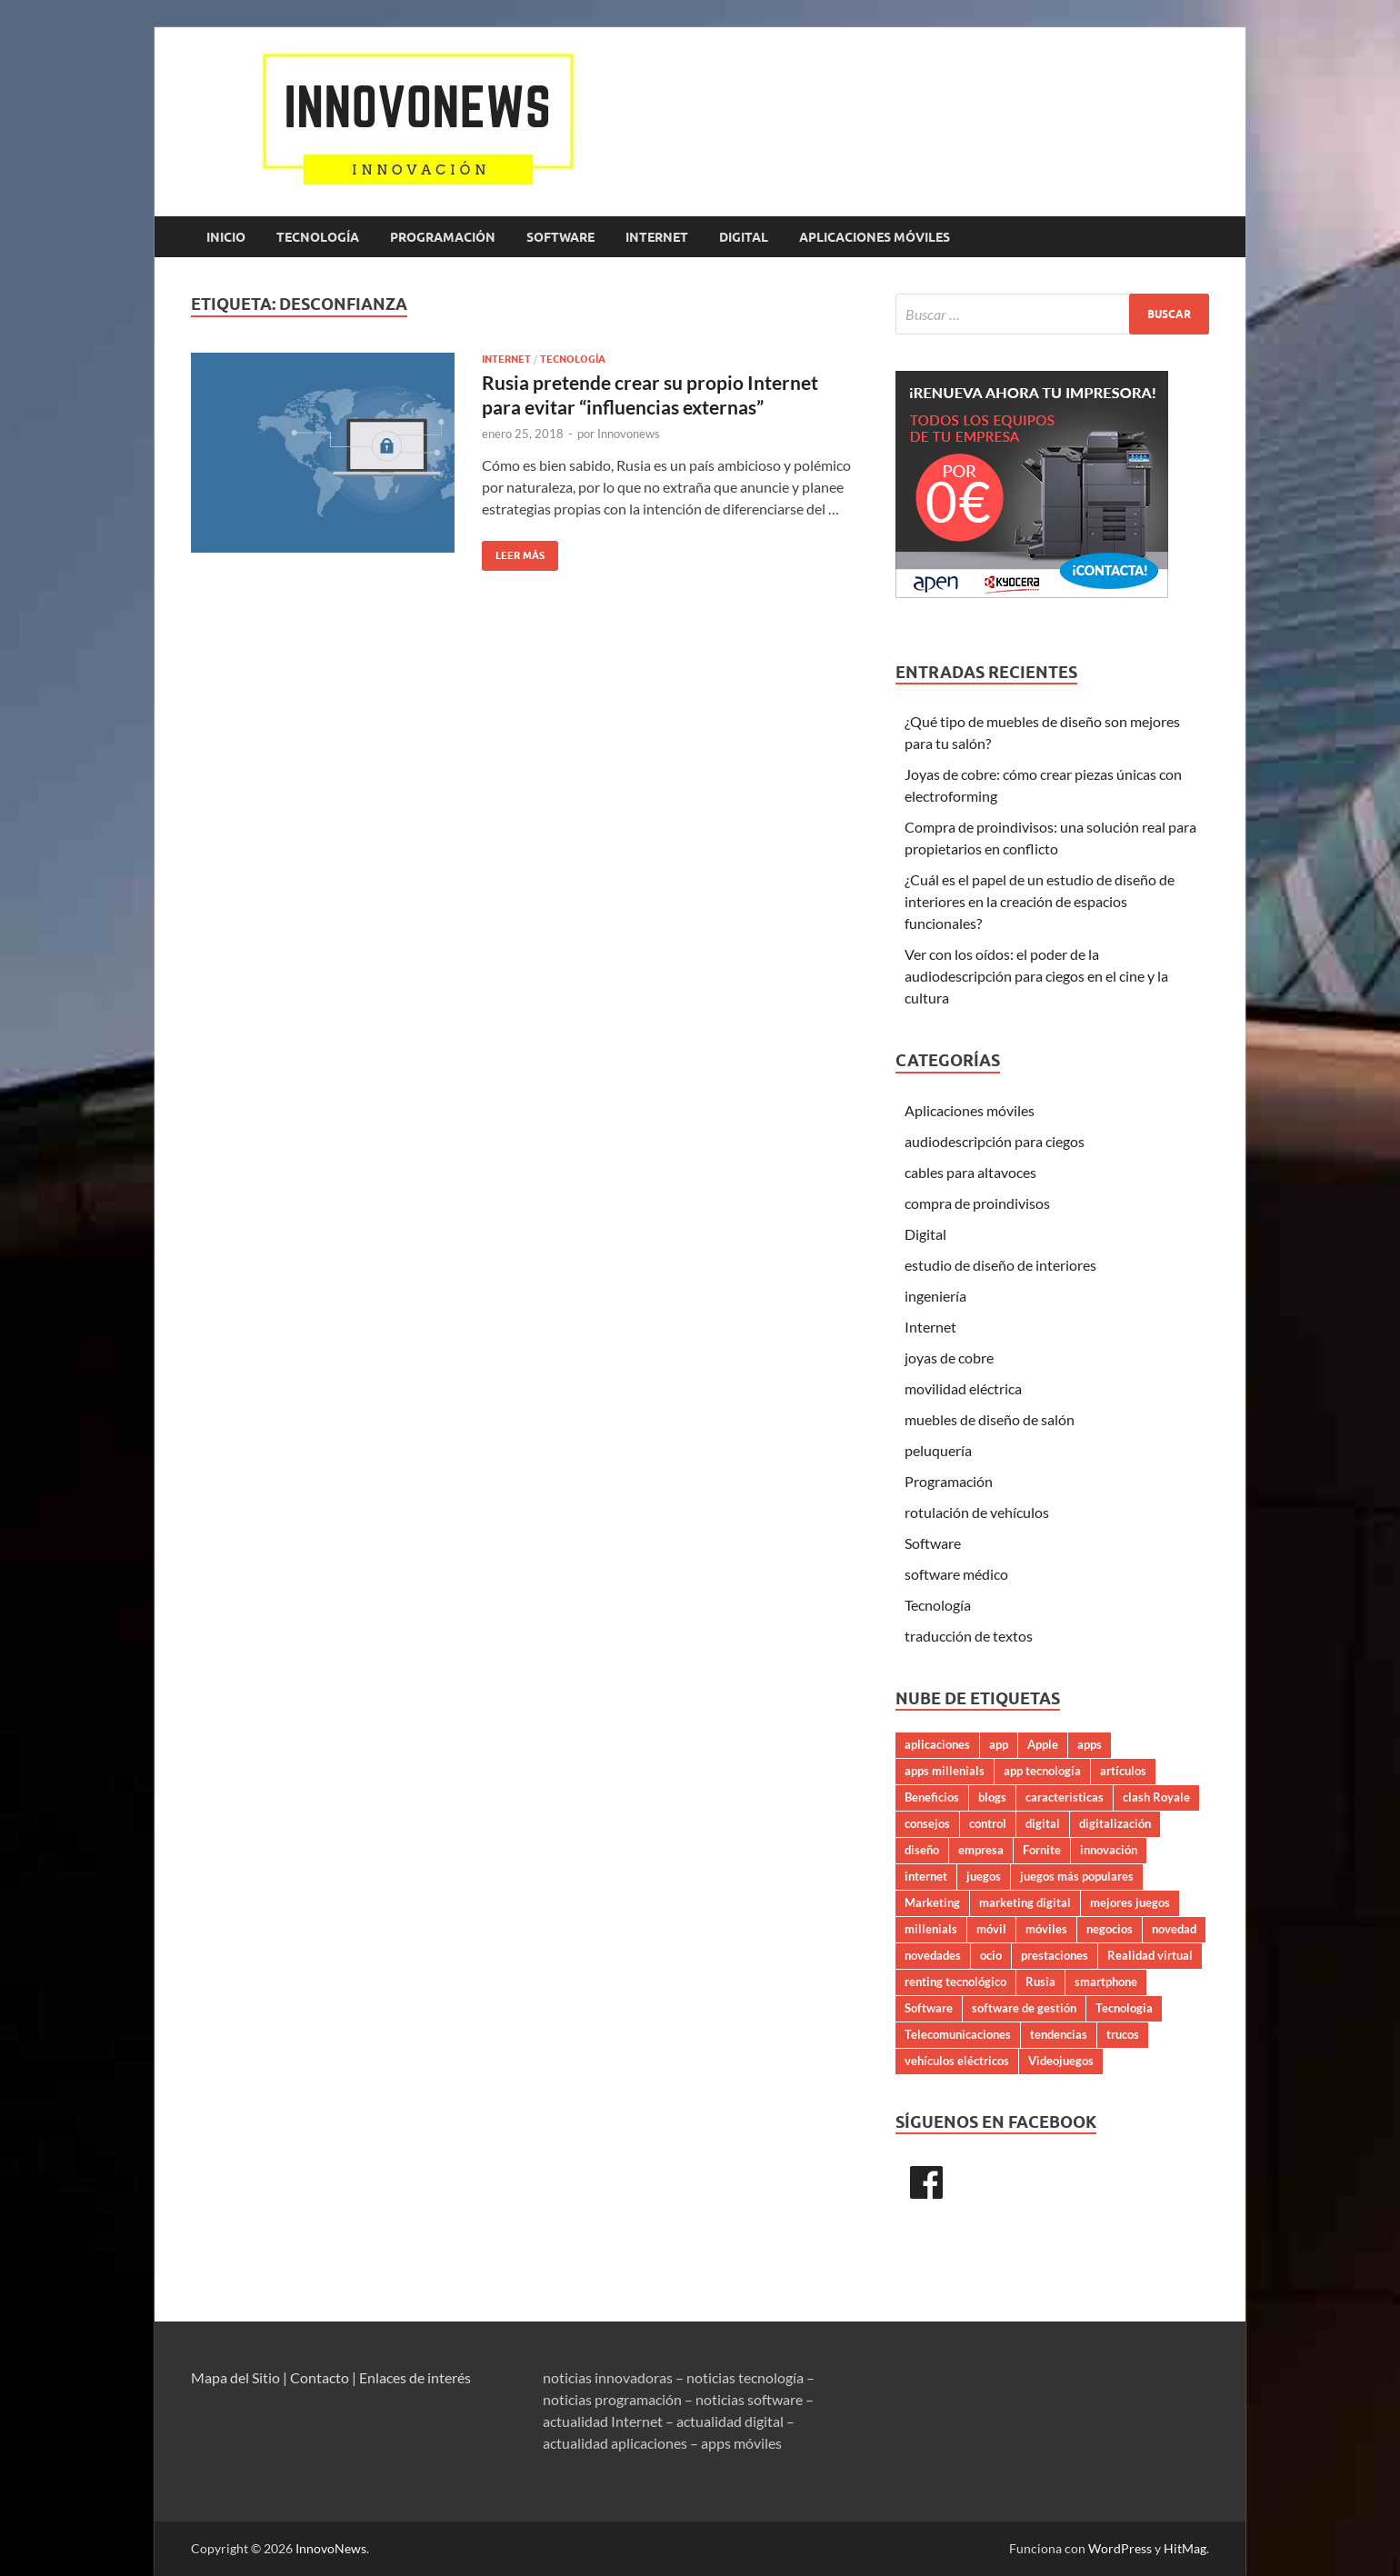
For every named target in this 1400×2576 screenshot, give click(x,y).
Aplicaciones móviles (874, 237)
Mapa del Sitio (235, 2377)
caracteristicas (1064, 1797)
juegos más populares (1077, 1876)
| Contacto (316, 2377)
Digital (743, 237)
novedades (933, 1955)
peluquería (938, 1450)
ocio (991, 1955)
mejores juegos (1130, 1902)
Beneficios (932, 1797)
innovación (1108, 1849)
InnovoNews (330, 2548)
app (998, 1744)
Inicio (225, 237)
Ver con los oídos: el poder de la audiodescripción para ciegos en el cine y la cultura (1036, 975)
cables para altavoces (970, 1172)
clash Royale (1156, 1797)
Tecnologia (1124, 2008)
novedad (1174, 1929)
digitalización (1115, 1823)
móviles (1046, 1929)
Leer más (513, 551)
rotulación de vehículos (977, 1512)
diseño (922, 1849)
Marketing (932, 1902)
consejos (927, 1823)
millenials (931, 1929)
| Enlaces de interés (411, 2377)
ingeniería (935, 1295)
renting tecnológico (955, 1981)
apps (1089, 1744)
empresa (981, 1849)
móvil (991, 1929)
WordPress (1120, 2548)
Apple (1042, 1744)
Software (560, 237)
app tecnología (1042, 1770)
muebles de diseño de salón (990, 1419)
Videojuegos (1061, 2060)
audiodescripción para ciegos (995, 1141)
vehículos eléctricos (957, 2060)
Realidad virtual (1150, 1955)
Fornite (1042, 1849)
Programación (442, 237)
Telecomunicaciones (958, 2034)
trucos (1122, 2034)
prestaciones (1054, 1955)
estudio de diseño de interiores (1000, 1264)
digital (1042, 1823)
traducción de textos (969, 1635)
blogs (992, 1797)
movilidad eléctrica (963, 1388)
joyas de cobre (949, 1357)
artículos (1123, 1770)
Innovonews (628, 433)
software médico (956, 1574)
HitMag (1185, 2548)
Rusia (1040, 1981)
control (987, 1823)
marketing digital (1025, 1902)
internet (926, 1876)
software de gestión (1024, 2008)
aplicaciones (937, 1744)
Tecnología (317, 237)
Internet (656, 237)
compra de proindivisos (977, 1203)
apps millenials (945, 1770)
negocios (1109, 1929)
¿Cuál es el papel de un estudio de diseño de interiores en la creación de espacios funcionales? (1040, 901)
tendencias (1058, 2034)
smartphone (1106, 1981)
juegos (983, 1876)
